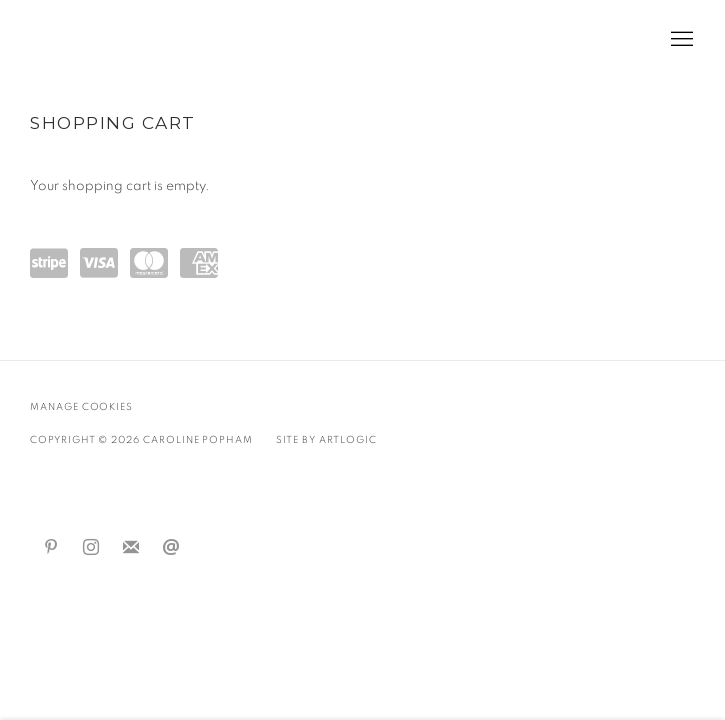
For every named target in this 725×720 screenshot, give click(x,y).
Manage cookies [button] (81, 407)
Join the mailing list (131, 548)
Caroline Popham (140, 40)
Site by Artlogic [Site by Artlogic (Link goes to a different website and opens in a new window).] (326, 440)
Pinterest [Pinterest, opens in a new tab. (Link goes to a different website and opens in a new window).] (51, 548)
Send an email (171, 548)
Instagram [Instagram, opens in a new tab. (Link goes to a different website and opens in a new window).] (91, 548)
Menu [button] (680, 40)
